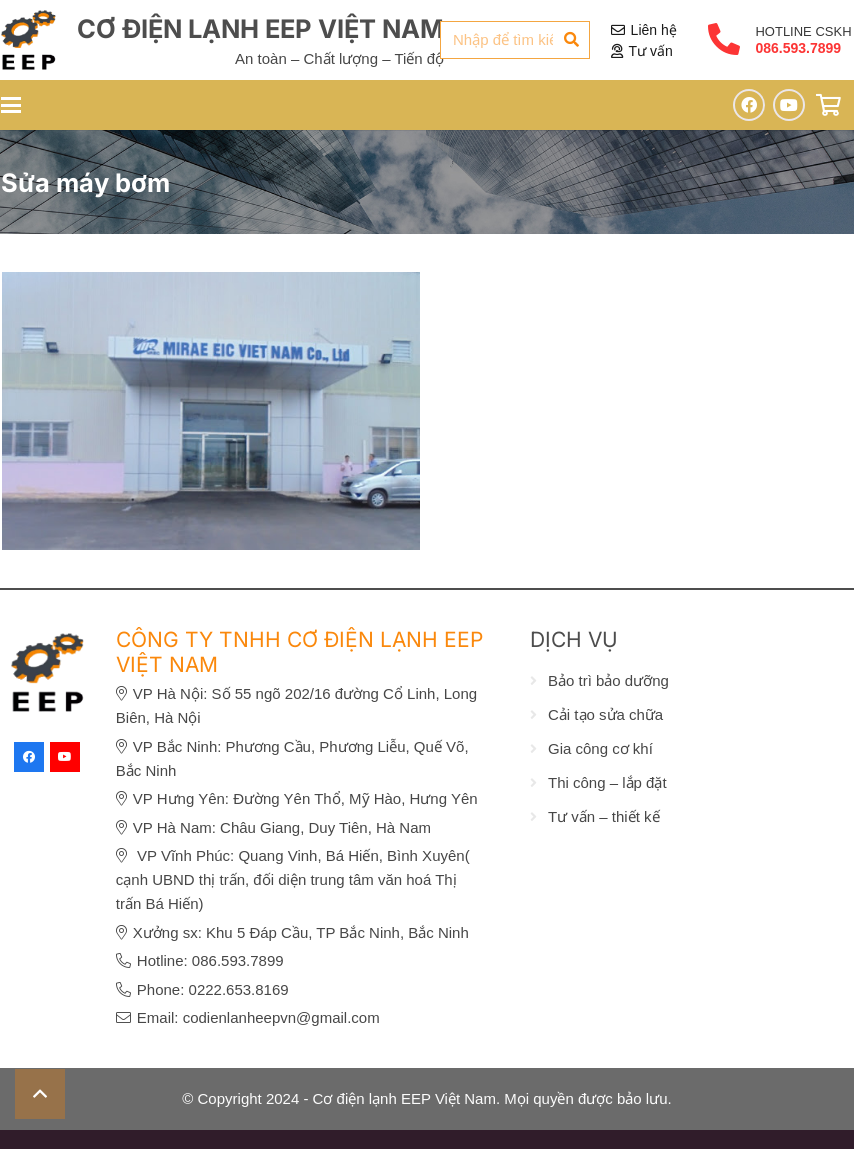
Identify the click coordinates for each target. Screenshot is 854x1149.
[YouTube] (789, 105)
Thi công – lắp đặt (607, 782)
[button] (40, 1094)
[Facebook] (749, 105)
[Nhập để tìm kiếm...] (515, 40)
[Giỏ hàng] (829, 105)
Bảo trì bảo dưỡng (608, 680)
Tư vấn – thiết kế (604, 816)
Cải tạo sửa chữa (605, 714)
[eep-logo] (28, 40)
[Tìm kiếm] (571, 40)
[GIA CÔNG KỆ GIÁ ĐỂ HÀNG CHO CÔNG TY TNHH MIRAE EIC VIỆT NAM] (211, 283)
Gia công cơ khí (600, 748)
